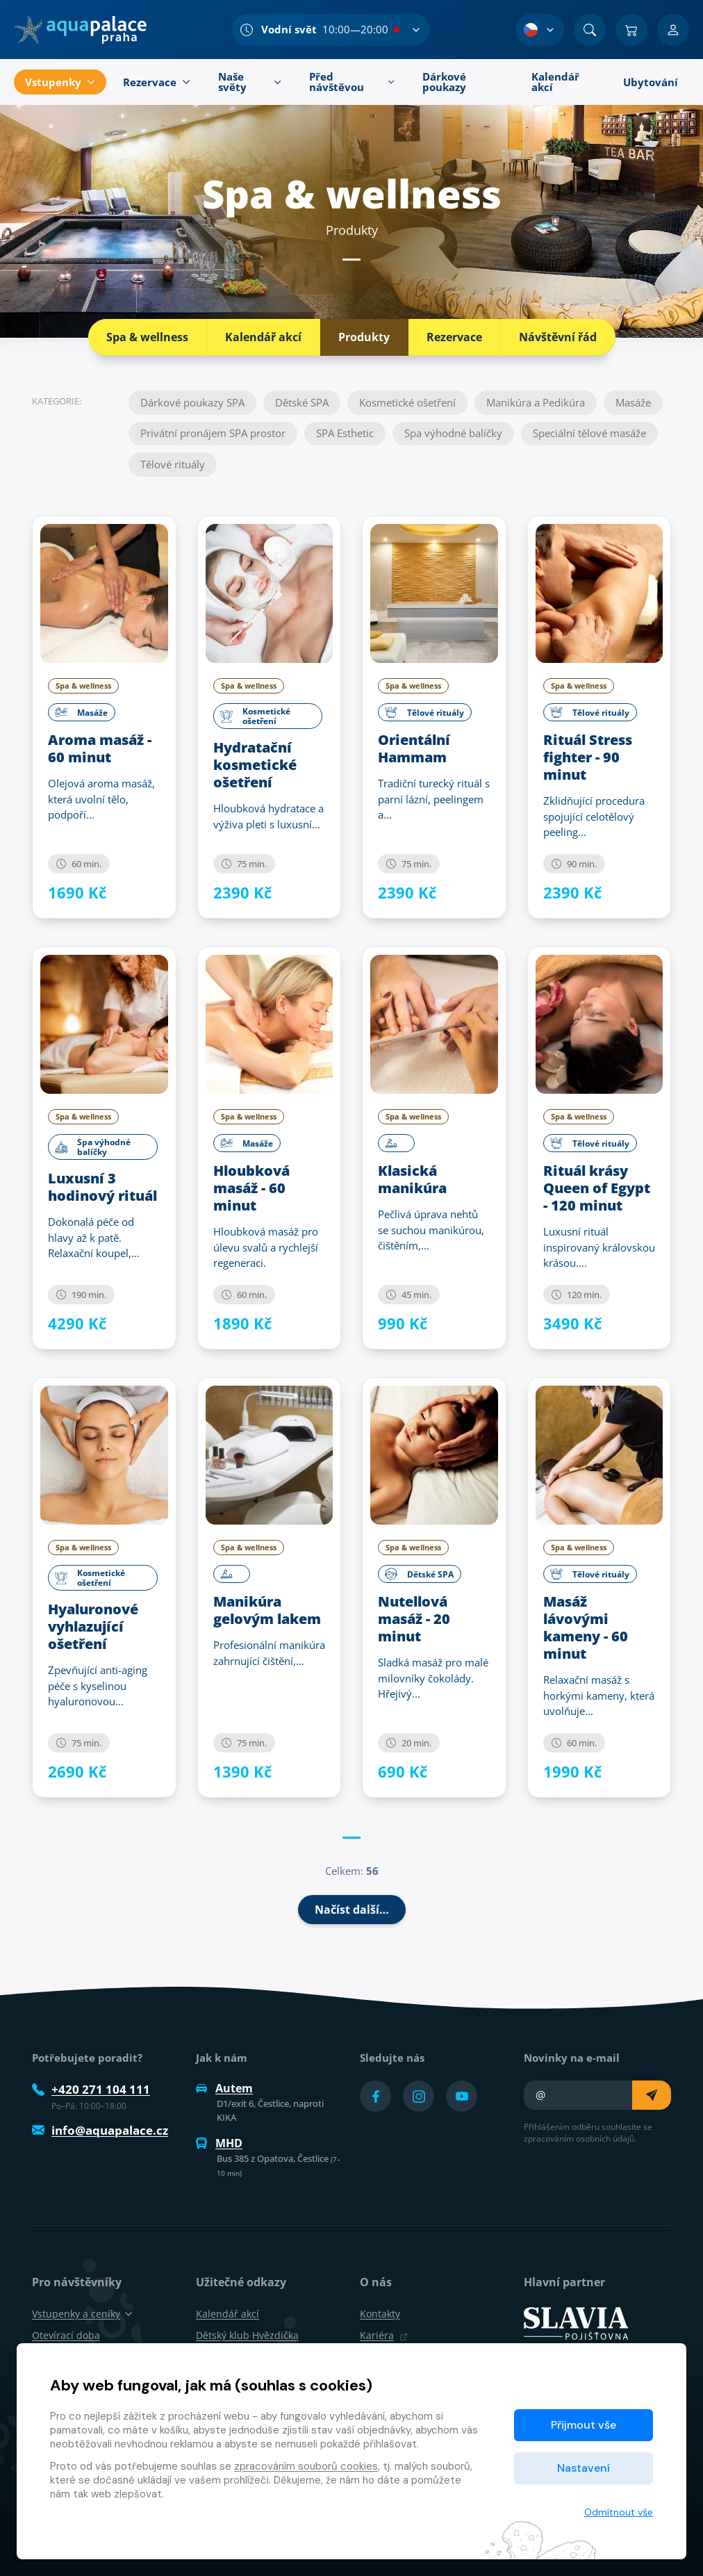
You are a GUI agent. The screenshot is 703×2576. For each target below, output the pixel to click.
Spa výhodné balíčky (453, 433)
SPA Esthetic (345, 433)
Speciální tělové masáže (589, 433)
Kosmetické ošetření (407, 402)
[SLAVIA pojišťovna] (576, 2322)
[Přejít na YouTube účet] (461, 2096)
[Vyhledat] (590, 30)
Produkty (364, 337)
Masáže (633, 402)
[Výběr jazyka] (539, 30)
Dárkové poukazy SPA (192, 402)
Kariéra (384, 2335)
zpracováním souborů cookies (306, 2466)
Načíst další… (352, 1909)
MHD (219, 2143)
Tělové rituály (172, 464)
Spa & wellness (147, 337)
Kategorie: (56, 401)
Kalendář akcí (263, 337)
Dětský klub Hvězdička (247, 2335)
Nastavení (583, 2468)
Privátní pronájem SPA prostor (213, 433)
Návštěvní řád (558, 337)
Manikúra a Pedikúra (535, 402)
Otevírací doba (66, 2335)
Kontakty (380, 2313)
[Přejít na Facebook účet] (375, 2096)
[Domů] (80, 30)
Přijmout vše (583, 2425)
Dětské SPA (302, 402)
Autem (224, 2088)
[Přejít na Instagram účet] (418, 2096)
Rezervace (454, 337)
